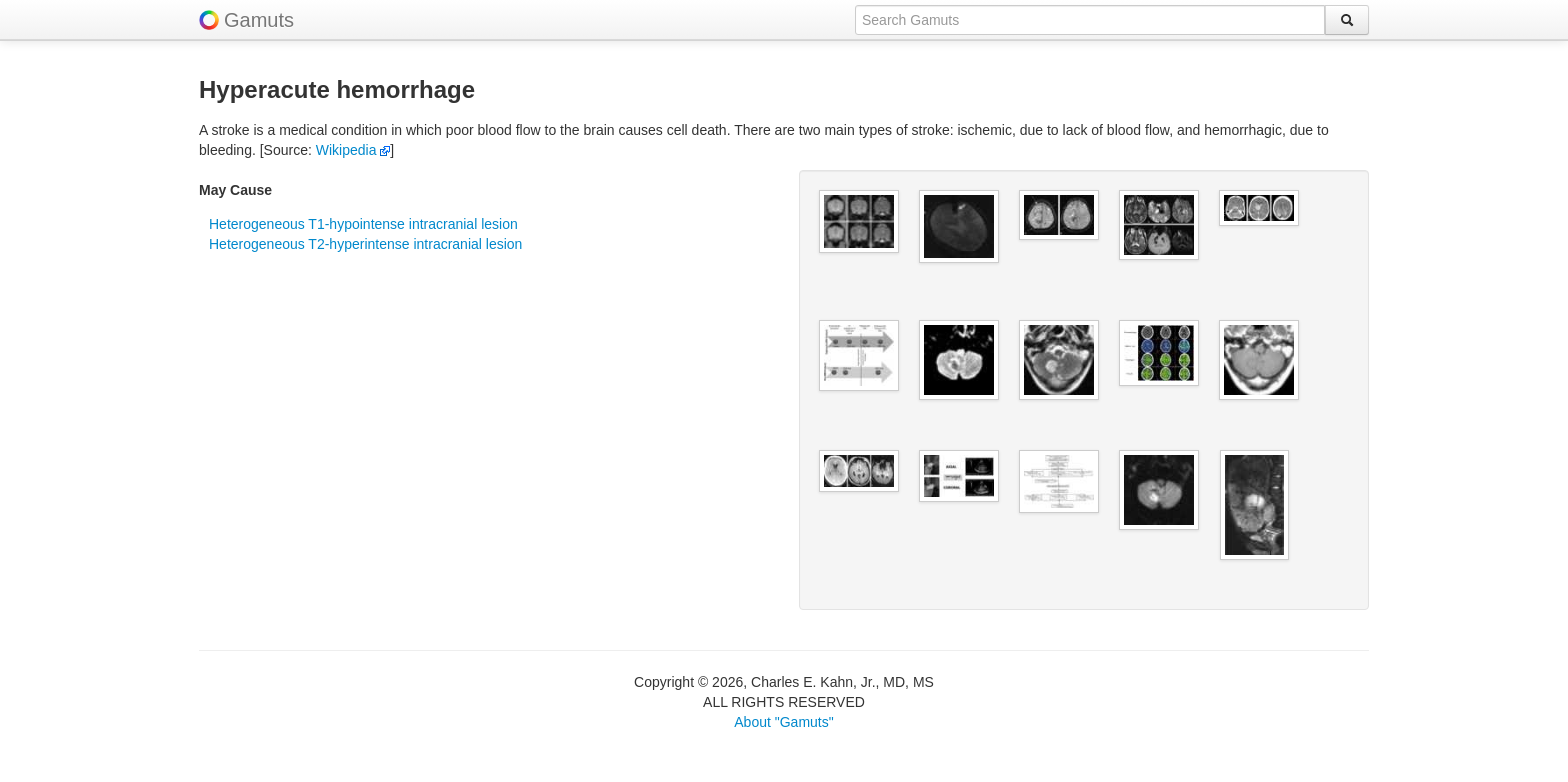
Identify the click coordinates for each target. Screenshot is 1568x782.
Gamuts (259, 20)
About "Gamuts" (783, 722)
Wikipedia (353, 150)
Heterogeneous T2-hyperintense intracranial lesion (365, 244)
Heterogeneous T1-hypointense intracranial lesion (363, 224)
